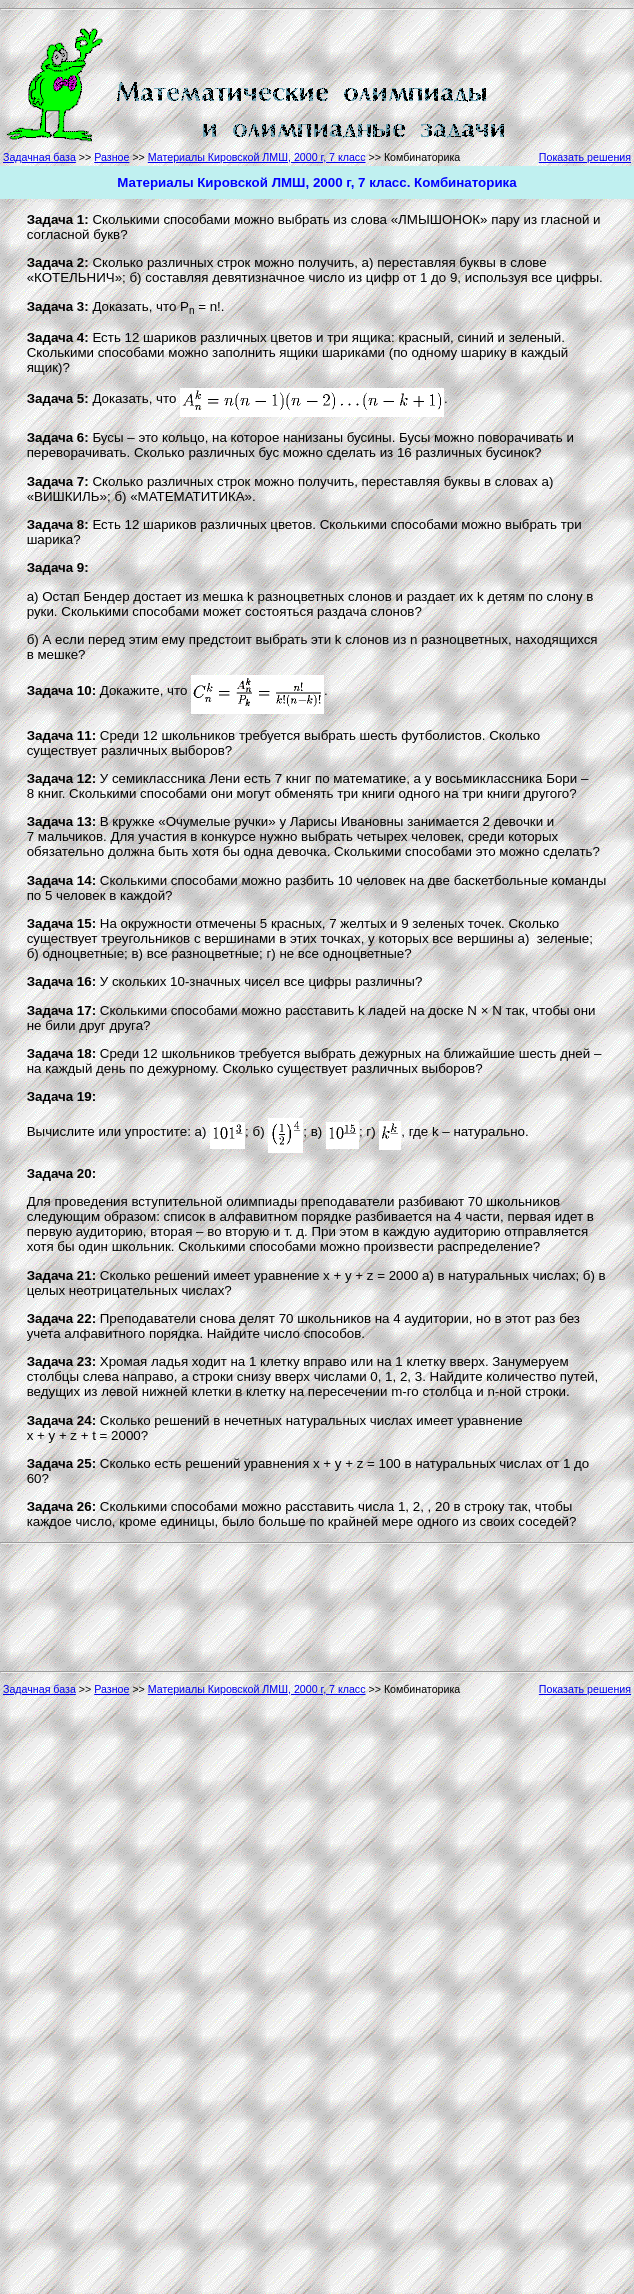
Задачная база (39, 157)
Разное (111, 157)
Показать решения (585, 157)
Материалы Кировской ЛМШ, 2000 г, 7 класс (257, 157)
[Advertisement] (574, 82)
